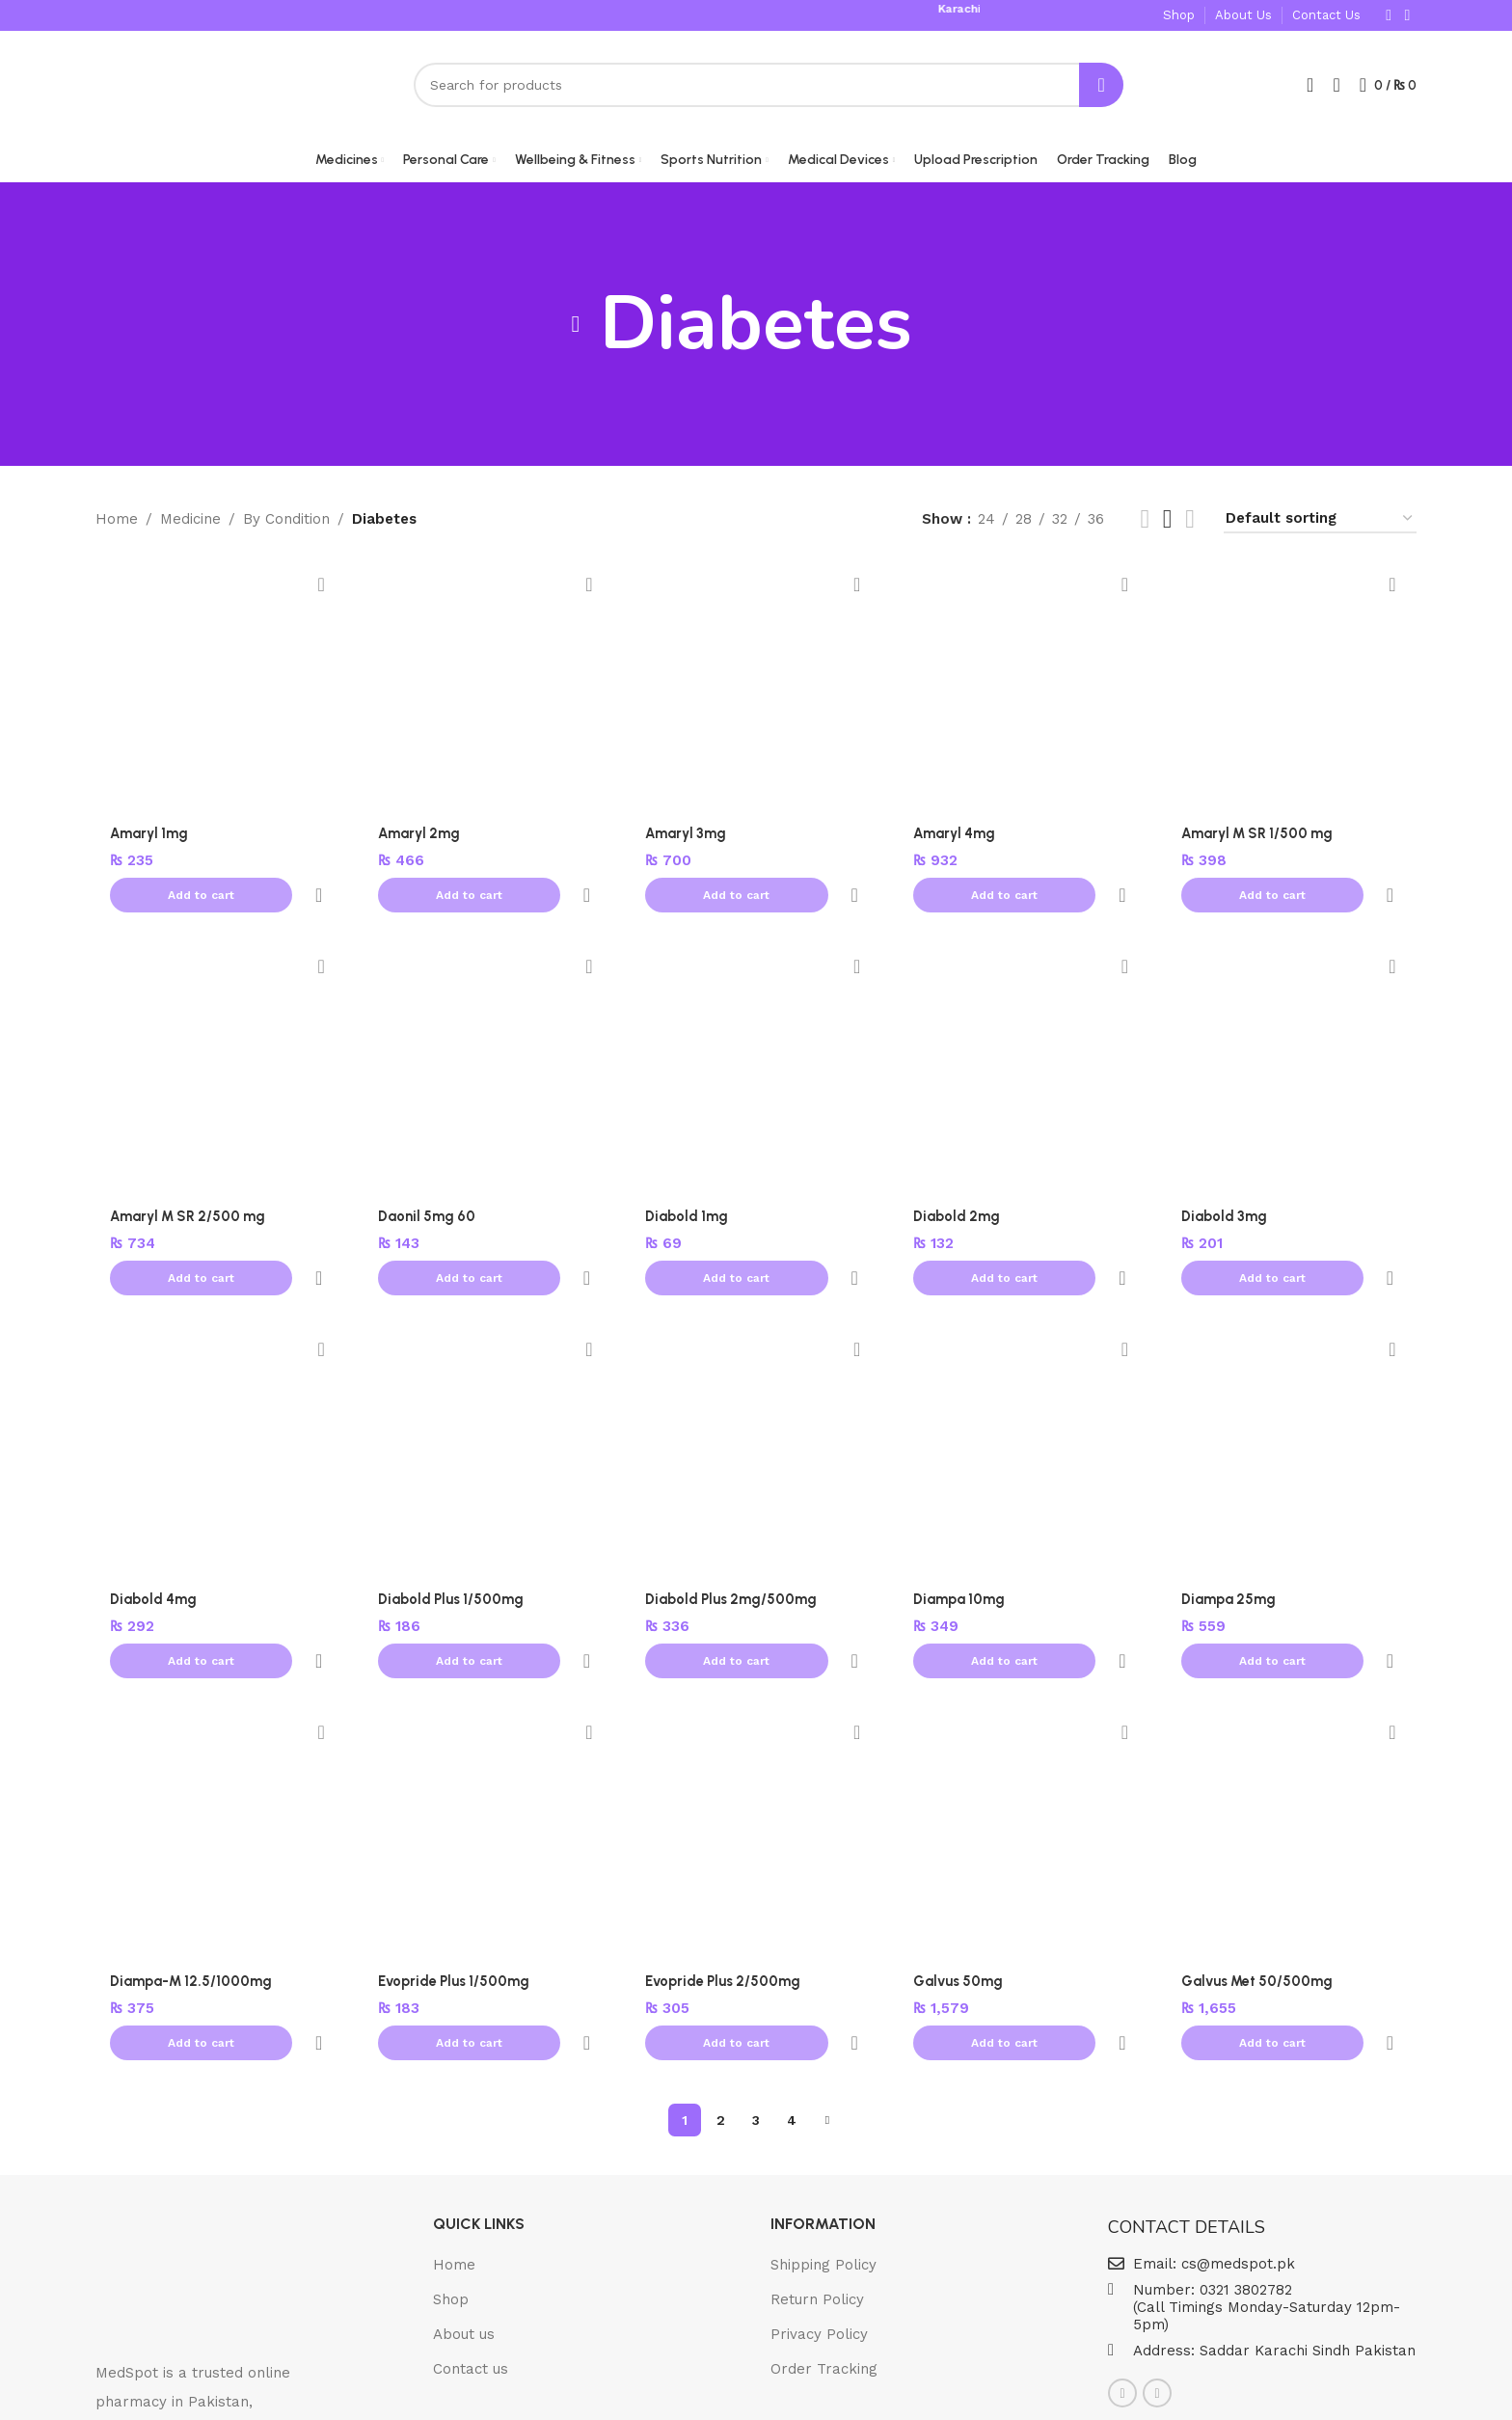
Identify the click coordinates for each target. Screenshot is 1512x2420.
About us (464, 2169)
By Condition (286, 524)
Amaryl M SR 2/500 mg (191, 1178)
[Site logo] (187, 86)
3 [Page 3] (756, 1955)
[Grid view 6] (1190, 524)
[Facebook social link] (1389, 14)
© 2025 (683, 2389)
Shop (451, 2134)
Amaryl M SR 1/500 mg (1261, 838)
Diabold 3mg (1226, 1178)
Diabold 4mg (154, 1519)
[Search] (768, 87)
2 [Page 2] (720, 1955)
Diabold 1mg (688, 1178)
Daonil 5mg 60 (427, 1178)
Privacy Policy (819, 2169)
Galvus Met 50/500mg (1259, 1859)
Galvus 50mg (960, 1859)
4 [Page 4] (791, 1955)
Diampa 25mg (1230, 1519)
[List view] (1144, 524)
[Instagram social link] (1407, 14)
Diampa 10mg (960, 1519)
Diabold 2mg (958, 1178)
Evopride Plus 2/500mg (725, 1859)
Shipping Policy (823, 2099)
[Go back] (576, 330)
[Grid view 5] (1168, 524)
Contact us (470, 2204)
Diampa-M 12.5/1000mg (192, 1859)
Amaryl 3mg (688, 838)
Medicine (190, 524)
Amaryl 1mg (150, 838)
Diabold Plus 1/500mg (452, 1519)
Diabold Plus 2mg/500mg (733, 1519)
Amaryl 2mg (420, 838)
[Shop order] (1320, 524)
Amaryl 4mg (956, 838)
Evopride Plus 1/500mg (455, 1859)
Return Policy (817, 2134)
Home (116, 524)
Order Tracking (824, 2204)
